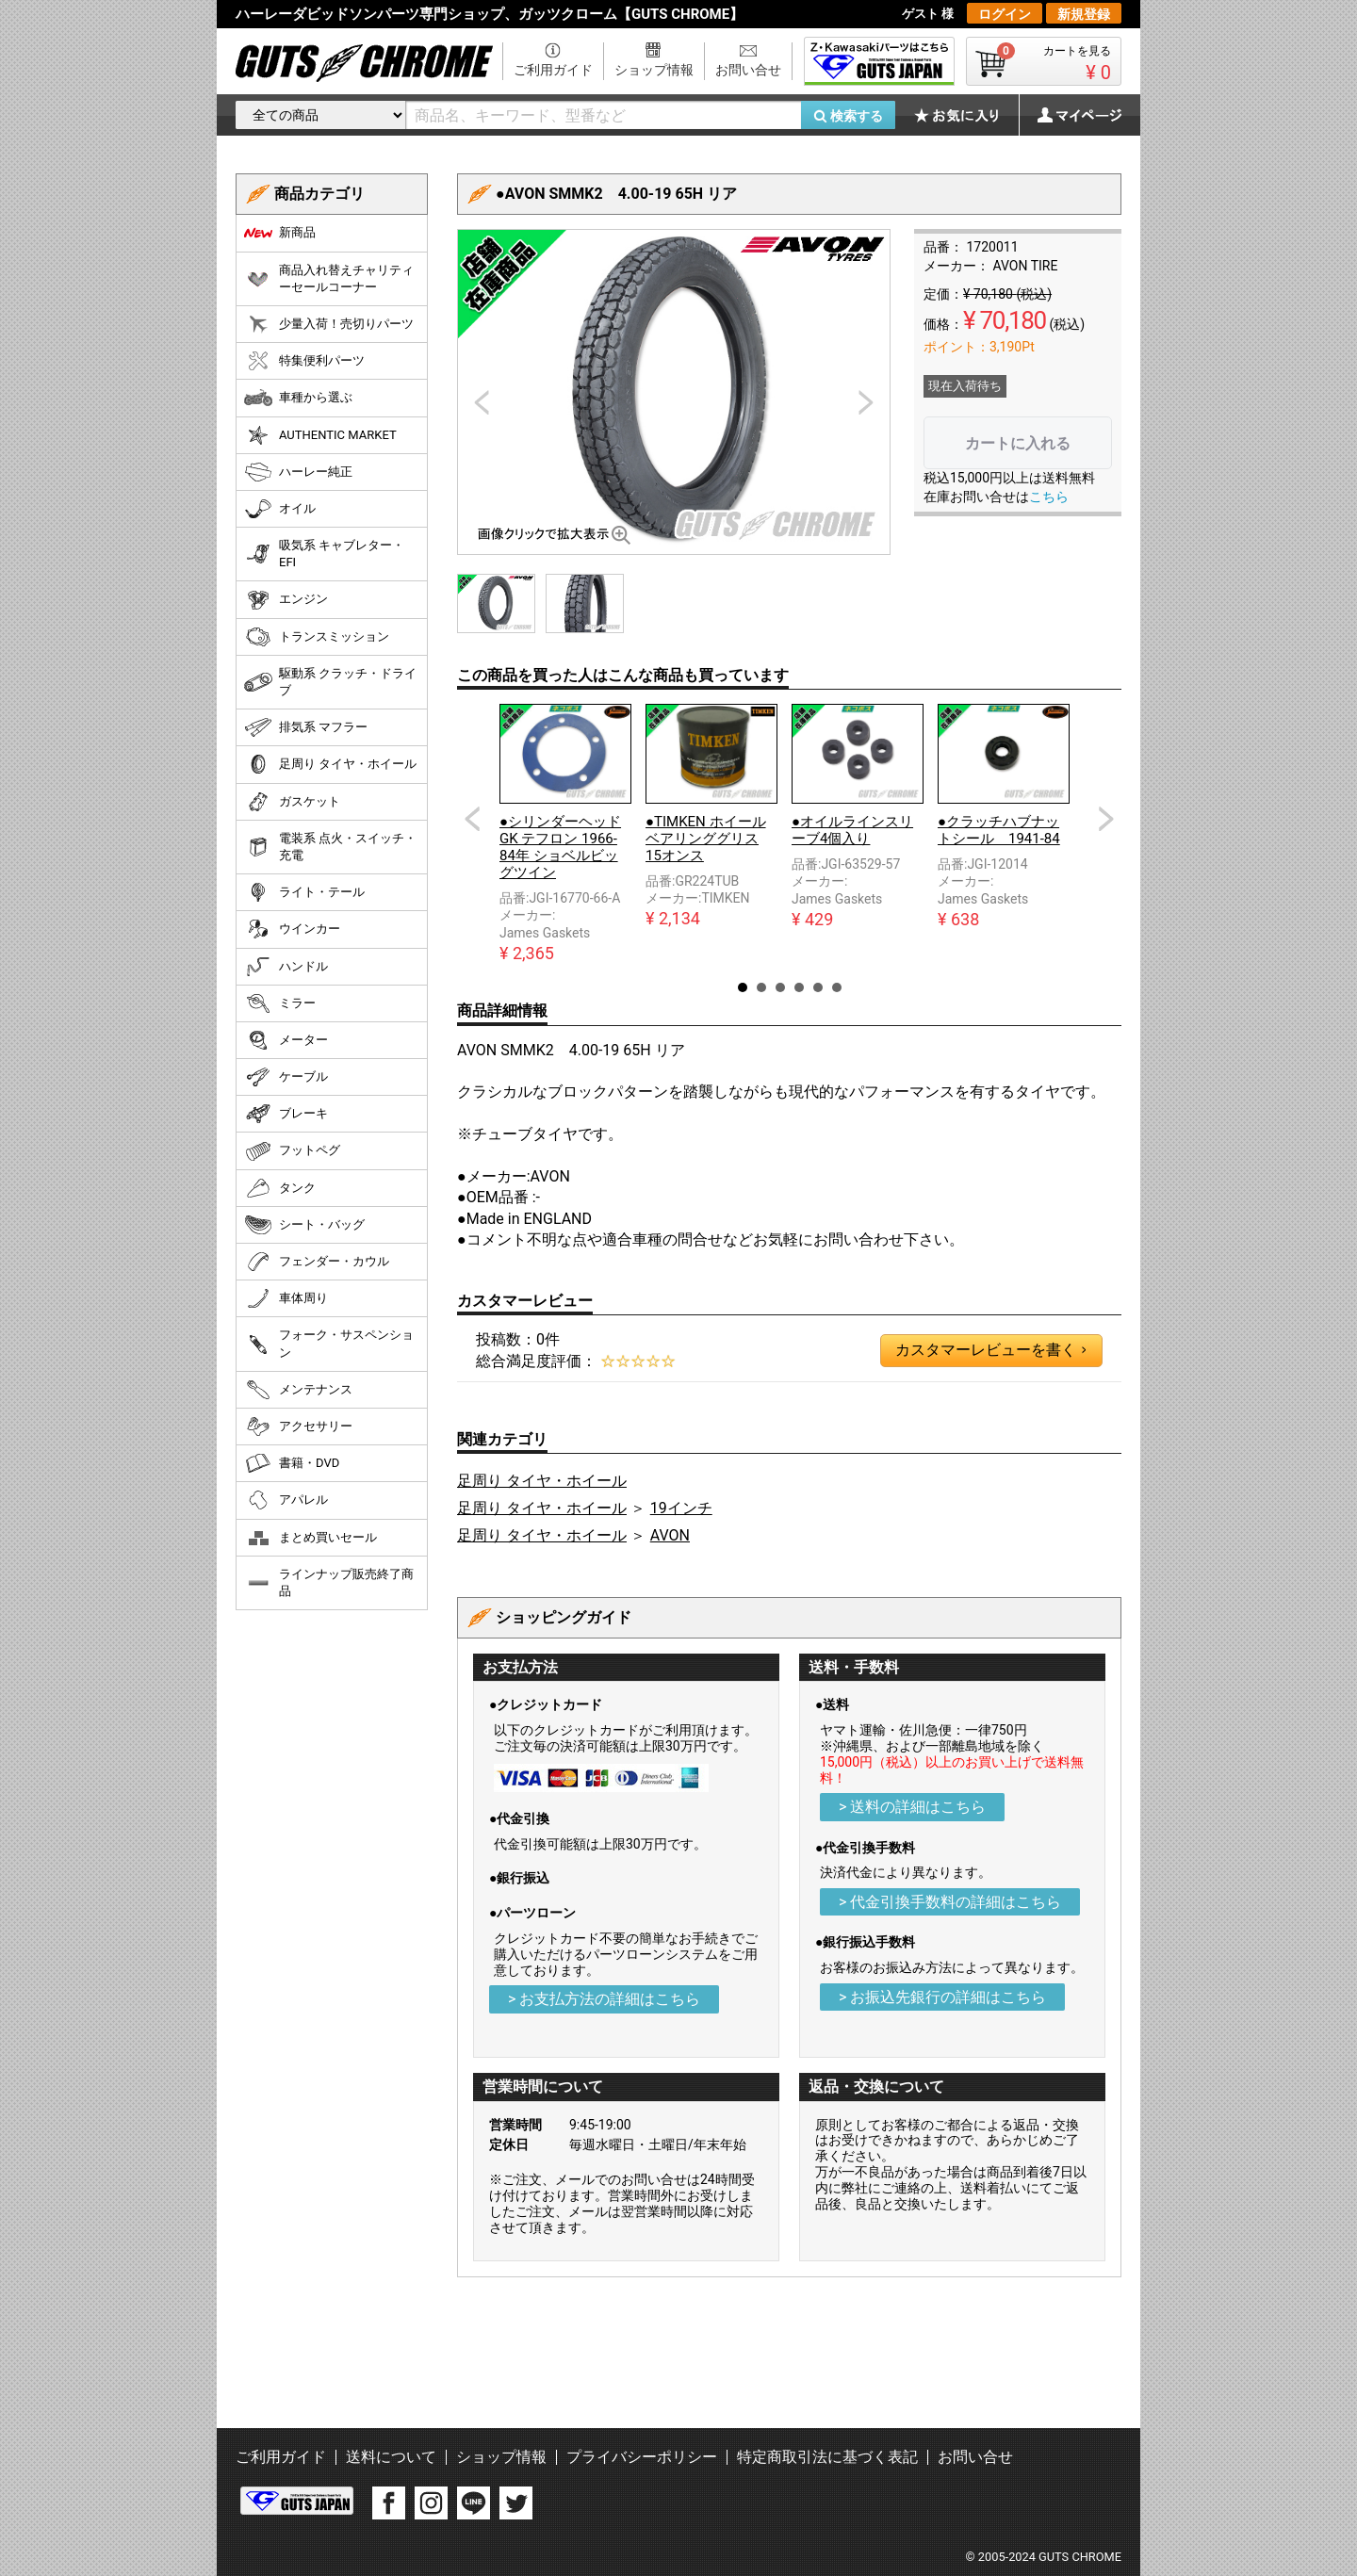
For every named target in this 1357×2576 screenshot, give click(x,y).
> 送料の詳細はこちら (912, 1807)
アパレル (286, 1500)
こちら (1049, 496)
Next (1106, 819)
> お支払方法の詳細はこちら (604, 1999)
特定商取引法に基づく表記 (827, 2457)
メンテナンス (298, 1389)
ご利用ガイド (553, 69)
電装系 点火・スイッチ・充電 (330, 846)
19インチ (681, 1508)
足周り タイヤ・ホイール (542, 1481)
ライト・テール (304, 892)
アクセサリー (298, 1426)
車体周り (286, 1298)
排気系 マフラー (306, 727)
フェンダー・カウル (316, 1261)
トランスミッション (316, 637)
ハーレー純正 (298, 472)
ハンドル (286, 966)
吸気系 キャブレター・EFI (324, 553)
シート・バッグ (304, 1224)
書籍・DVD (291, 1463)
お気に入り (966, 115)
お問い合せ (748, 69)
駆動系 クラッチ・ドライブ (330, 681)
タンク (280, 1188)
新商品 (280, 232)
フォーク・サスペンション (329, 1343)
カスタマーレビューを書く (990, 1350)
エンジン (286, 600)
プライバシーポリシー (641, 2457)
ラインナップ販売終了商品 (329, 1582)
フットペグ (292, 1151)
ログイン (1004, 14)
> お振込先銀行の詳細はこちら (942, 1997)
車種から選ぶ (298, 397)
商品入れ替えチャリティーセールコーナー (329, 278)
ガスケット (292, 801)
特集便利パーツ (304, 360)
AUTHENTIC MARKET (320, 435)
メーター (286, 1040)
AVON (670, 1535)
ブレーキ (286, 1113)
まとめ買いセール (310, 1537)
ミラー (280, 1003)
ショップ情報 (654, 69)
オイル (280, 508)
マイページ (1069, 115)
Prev (472, 819)
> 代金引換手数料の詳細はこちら (950, 1902)
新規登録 (1083, 14)
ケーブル (286, 1077)
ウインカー (292, 929)
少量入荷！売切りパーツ (329, 324)
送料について (391, 2457)
